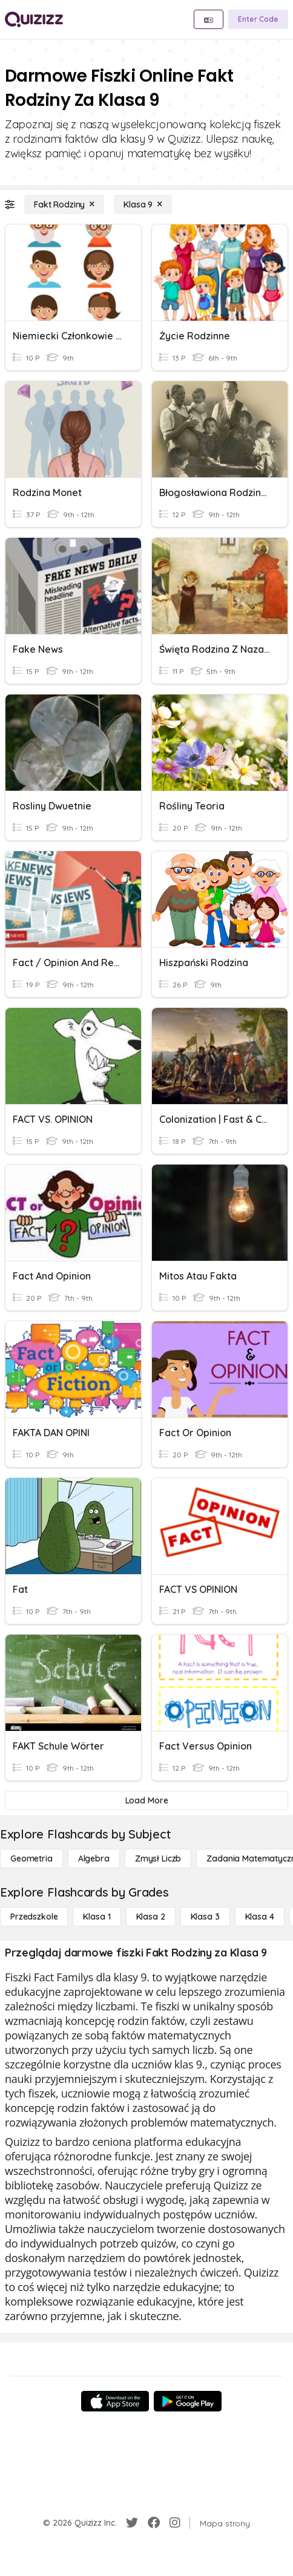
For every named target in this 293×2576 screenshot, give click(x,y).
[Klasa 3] (205, 1916)
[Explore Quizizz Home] (34, 19)
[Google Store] (188, 2401)
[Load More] (146, 1800)
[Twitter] (132, 2522)
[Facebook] (154, 2522)
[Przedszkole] (34, 1916)
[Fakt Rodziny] (64, 204)
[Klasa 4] (260, 1916)
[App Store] (115, 2401)
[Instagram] (175, 2522)
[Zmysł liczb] (158, 1858)
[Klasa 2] (151, 1916)
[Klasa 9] (143, 204)
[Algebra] (94, 1858)
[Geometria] (31, 1858)
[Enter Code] (258, 19)
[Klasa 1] (96, 1916)
